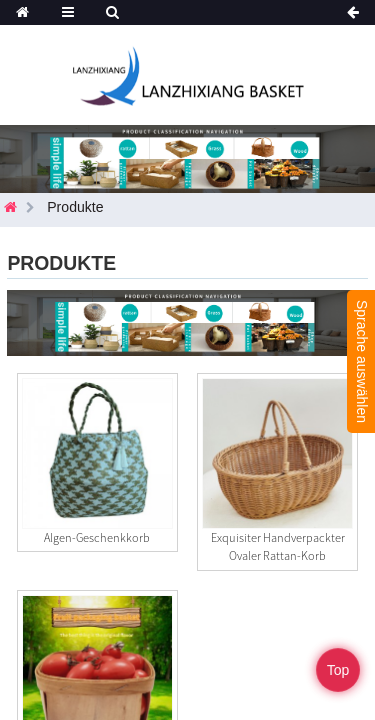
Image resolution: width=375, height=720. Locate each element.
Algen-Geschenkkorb (97, 537)
